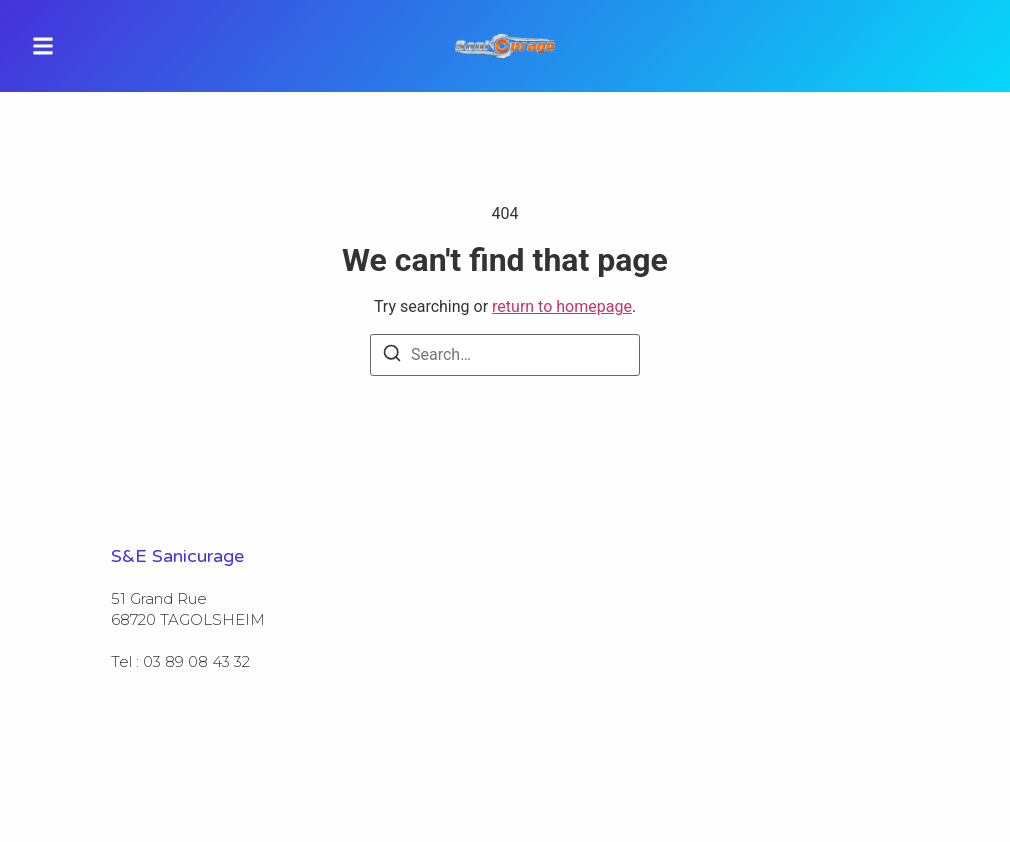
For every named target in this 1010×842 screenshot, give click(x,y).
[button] (43, 46)
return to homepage (562, 306)
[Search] (392, 356)
